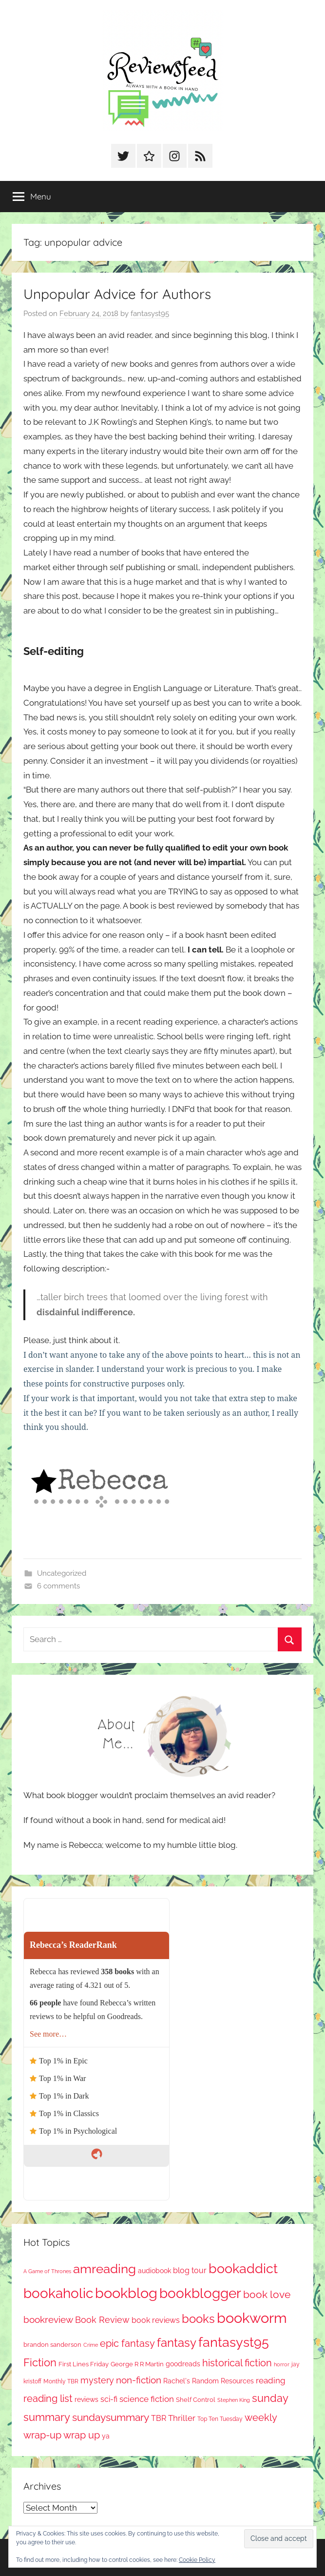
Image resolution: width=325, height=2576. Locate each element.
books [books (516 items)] (198, 2319)
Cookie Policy (197, 2559)
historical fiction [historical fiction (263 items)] (237, 2363)
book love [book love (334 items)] (266, 2294)
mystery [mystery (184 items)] (97, 2380)
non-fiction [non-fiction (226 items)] (138, 2380)
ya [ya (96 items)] (106, 2436)
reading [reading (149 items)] (271, 2380)
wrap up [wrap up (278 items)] (81, 2435)
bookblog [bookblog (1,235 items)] (126, 2292)
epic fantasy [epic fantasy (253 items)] (127, 2343)
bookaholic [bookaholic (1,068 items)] (58, 2293)
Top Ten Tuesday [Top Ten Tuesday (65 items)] (220, 2419)
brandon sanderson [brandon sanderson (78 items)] (52, 2344)
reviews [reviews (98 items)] (86, 2399)
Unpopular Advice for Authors (117, 293)
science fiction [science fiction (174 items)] (146, 2399)
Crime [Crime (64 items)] (90, 2344)
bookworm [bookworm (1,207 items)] (252, 2318)
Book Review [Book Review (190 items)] (102, 2320)
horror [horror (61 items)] (281, 2364)
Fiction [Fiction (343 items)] (40, 2363)
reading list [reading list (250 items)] (48, 2398)
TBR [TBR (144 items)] (158, 2418)
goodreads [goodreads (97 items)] (183, 2364)
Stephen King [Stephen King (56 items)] (233, 2400)
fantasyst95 (150, 313)
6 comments (58, 1586)
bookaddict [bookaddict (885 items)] (243, 2268)
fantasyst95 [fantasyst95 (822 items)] (233, 2342)
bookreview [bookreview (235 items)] (48, 2319)
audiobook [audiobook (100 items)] (154, 2271)
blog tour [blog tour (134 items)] (190, 2270)
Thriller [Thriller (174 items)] (181, 2418)
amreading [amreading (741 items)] (104, 2268)
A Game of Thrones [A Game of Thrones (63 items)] (47, 2271)
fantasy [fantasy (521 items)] (176, 2343)
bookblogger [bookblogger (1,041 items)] (200, 2293)
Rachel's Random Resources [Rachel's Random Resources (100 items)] (208, 2381)
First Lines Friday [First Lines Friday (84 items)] (83, 2364)
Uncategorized (61, 1573)
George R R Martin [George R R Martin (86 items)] (137, 2364)
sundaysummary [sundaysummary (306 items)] (110, 2417)
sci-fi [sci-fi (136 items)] (108, 2399)
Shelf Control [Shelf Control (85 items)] (195, 2399)
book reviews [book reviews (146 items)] (156, 2320)
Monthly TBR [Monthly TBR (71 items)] (60, 2381)
